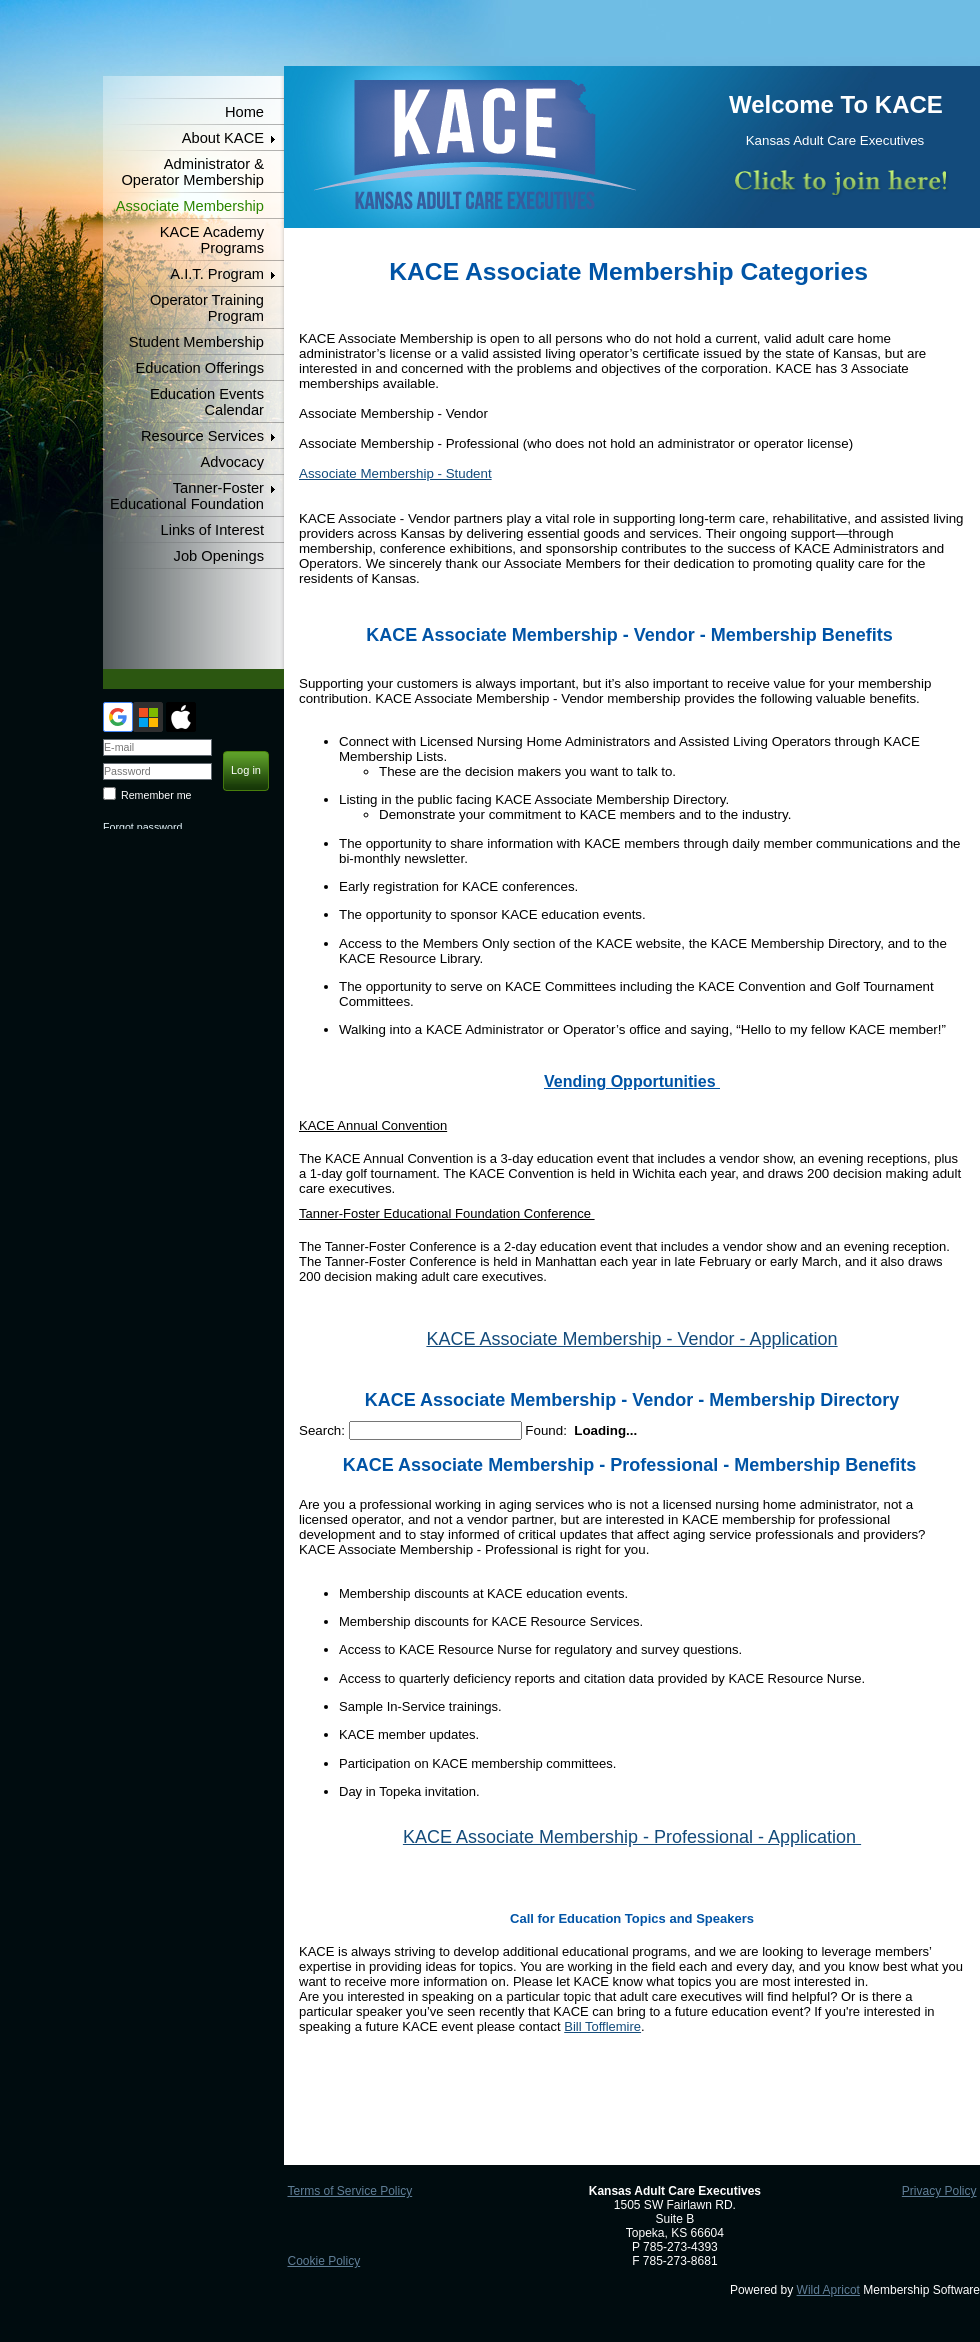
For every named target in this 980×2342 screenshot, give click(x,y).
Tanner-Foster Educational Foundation (187, 496)
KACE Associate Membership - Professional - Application (632, 1837)
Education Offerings (200, 368)
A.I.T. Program (217, 274)
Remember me (156, 795)
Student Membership (196, 342)
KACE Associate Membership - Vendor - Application (631, 1339)
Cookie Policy (323, 2261)
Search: (322, 1430)
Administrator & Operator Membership (192, 172)
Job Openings (219, 556)
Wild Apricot (828, 2290)
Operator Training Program (207, 308)
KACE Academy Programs (212, 240)
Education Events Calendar (207, 402)
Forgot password (142, 827)
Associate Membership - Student (395, 473)
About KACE (223, 138)
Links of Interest (212, 530)
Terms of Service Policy (349, 2191)
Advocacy (232, 462)
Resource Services (202, 436)
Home (244, 112)
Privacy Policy (939, 2191)
